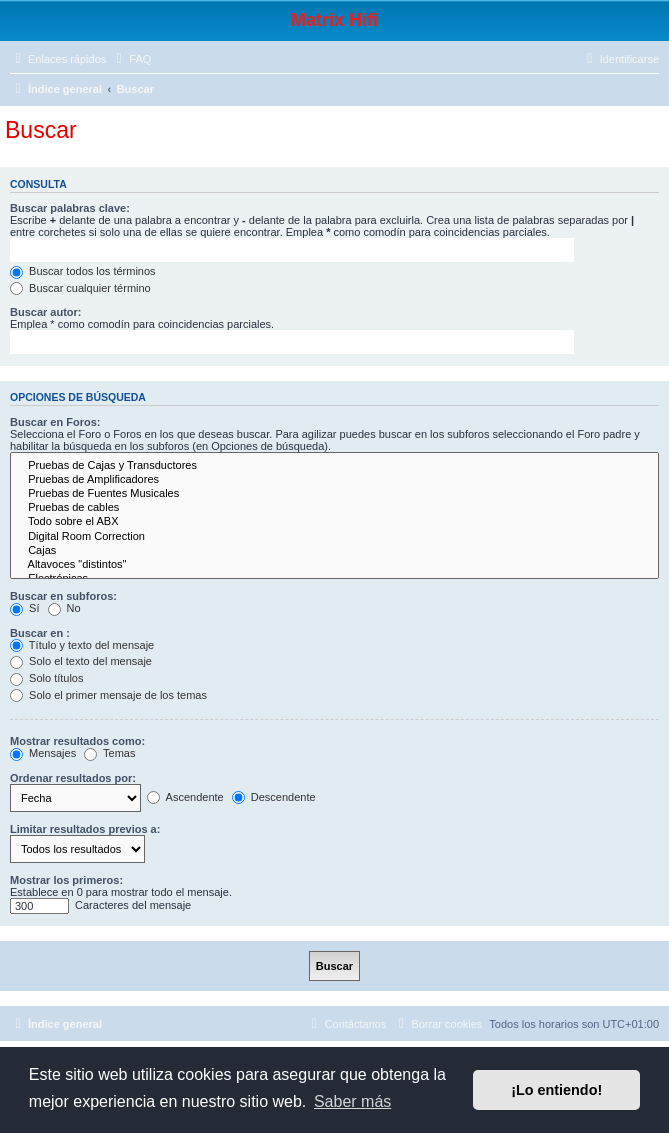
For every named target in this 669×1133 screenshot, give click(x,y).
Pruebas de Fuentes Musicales (334, 494)
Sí (24, 608)
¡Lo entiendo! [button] (556, 1090)
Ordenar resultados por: (73, 778)
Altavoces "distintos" (334, 565)
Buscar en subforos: (63, 596)
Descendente (274, 797)
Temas (109, 753)
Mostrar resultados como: (77, 741)
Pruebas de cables (334, 508)
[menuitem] (131, 59)
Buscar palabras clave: (70, 208)
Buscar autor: (46, 312)
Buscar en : (40, 633)
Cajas (334, 551)
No (64, 608)
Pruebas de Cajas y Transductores (334, 466)
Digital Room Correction (334, 537)
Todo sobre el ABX (334, 522)
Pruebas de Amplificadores (334, 480)
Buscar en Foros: (55, 422)
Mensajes (43, 753)
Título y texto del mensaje (82, 645)
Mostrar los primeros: (66, 880)
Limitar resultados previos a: (85, 829)
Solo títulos (46, 678)
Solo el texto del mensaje (81, 661)
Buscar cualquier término (80, 288)
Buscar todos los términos (83, 271)
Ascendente (185, 797)
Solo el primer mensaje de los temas (108, 695)
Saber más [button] (352, 1101)
